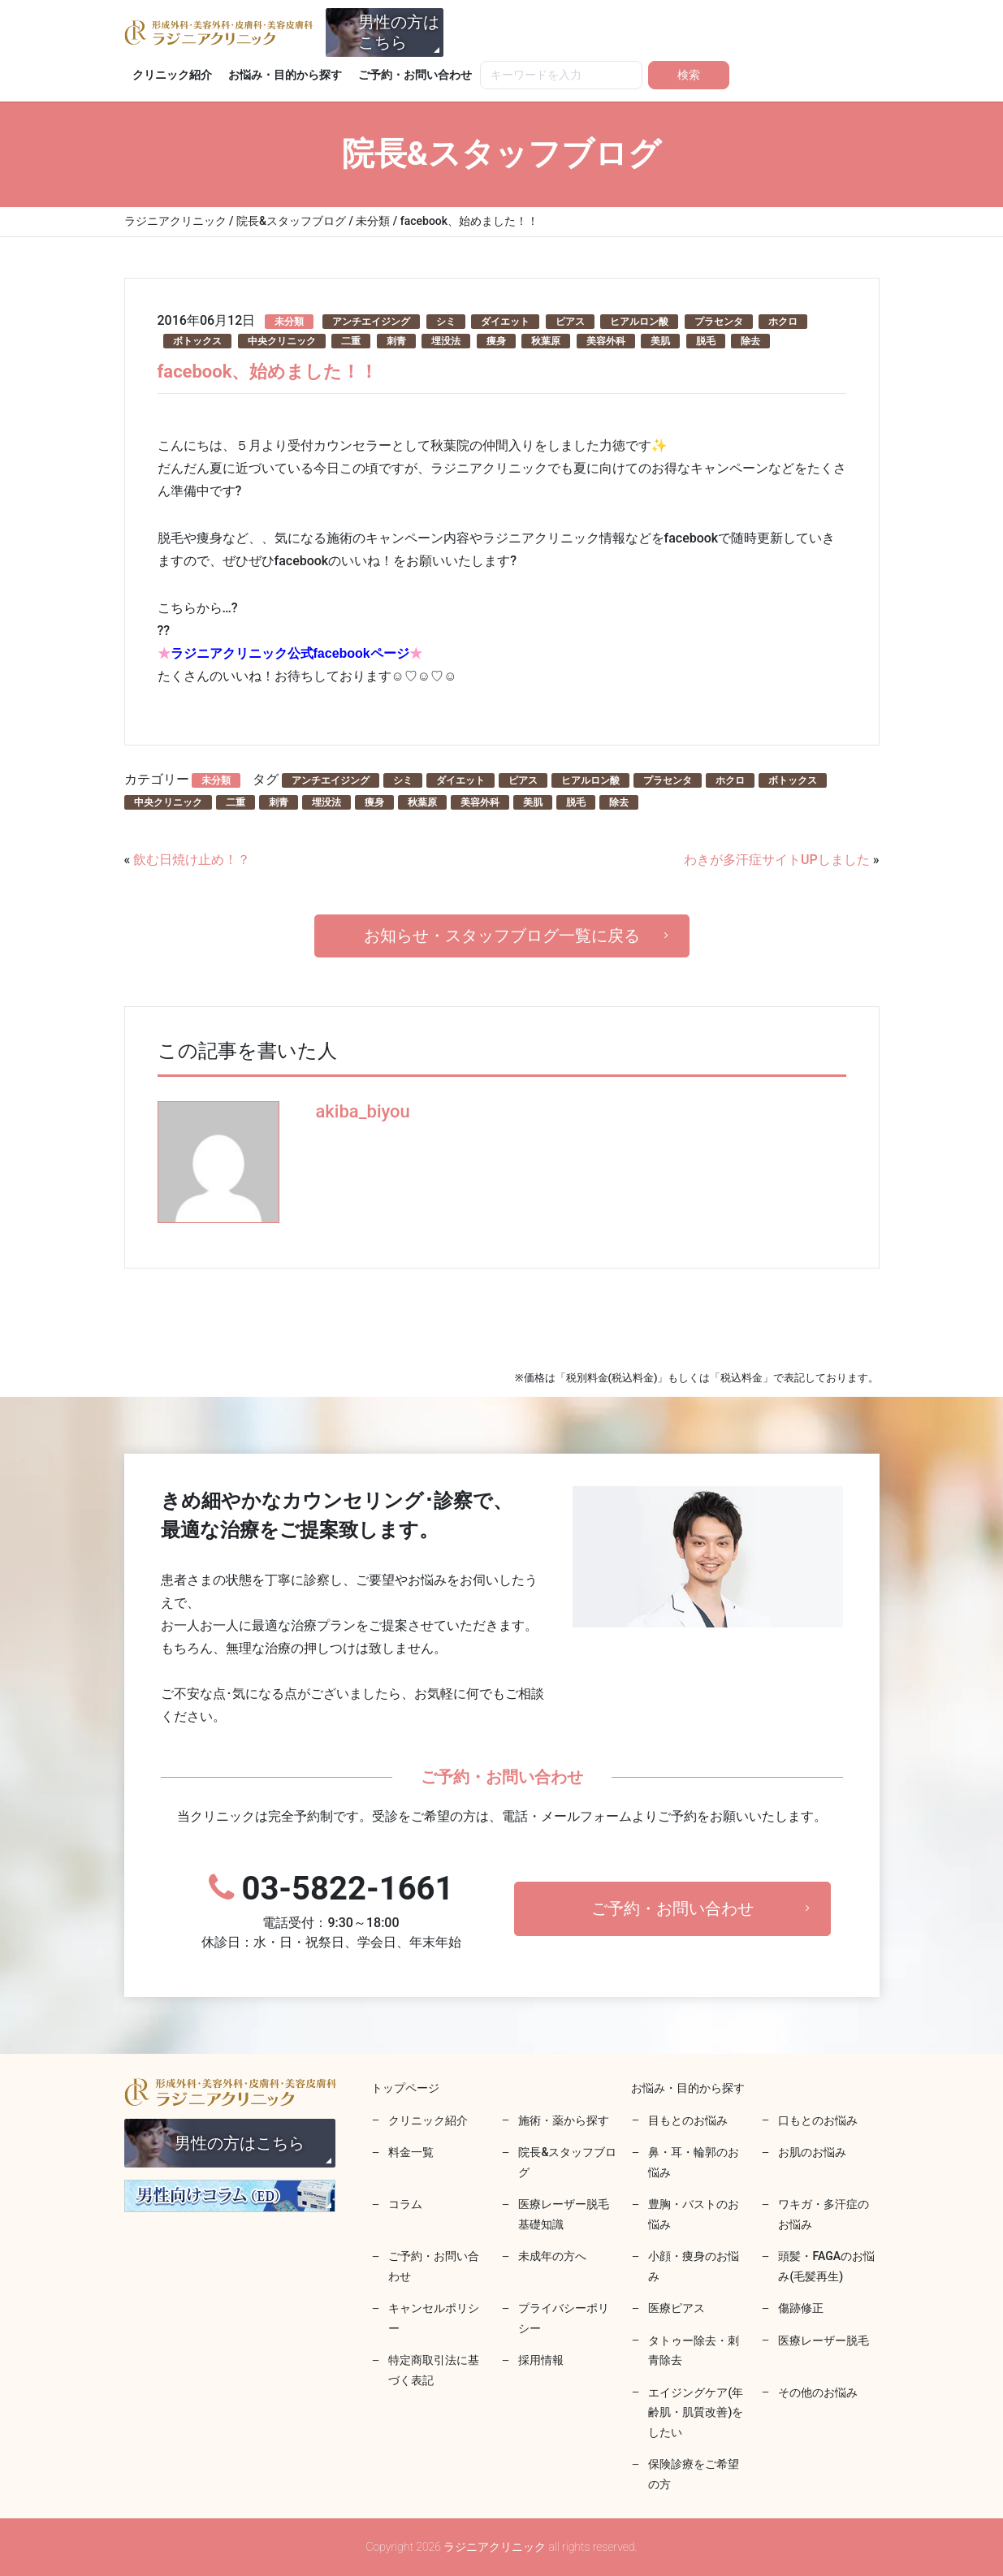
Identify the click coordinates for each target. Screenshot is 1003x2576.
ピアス (570, 321)
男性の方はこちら (398, 32)
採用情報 (541, 2359)
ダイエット (505, 321)
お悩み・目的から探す (285, 74)
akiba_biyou (363, 1111)
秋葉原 (545, 341)
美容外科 (605, 341)
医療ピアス (676, 2308)
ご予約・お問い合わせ (415, 74)
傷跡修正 (801, 2308)
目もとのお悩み (688, 2120)
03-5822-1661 (331, 1910)
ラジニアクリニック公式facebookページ (290, 653)
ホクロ (783, 321)
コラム (405, 2204)
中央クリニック (282, 341)
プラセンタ (718, 321)
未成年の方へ (552, 2256)
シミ (446, 321)
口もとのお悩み (818, 2120)
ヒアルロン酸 (639, 321)
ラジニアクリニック (218, 32)
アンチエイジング (371, 321)
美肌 (660, 341)
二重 (351, 341)
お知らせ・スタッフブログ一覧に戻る (502, 935)
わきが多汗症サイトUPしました (777, 859)
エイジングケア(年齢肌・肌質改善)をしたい (695, 2412)
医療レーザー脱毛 (823, 2340)
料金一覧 (411, 2152)
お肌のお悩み (812, 2152)
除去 (750, 341)
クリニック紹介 (172, 74)
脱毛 (706, 341)
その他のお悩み (818, 2392)
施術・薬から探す (563, 2120)
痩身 (496, 341)
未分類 (289, 321)
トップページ (405, 2087)
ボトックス (197, 341)
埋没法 (445, 341)
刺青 (396, 341)
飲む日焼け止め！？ (191, 859)
